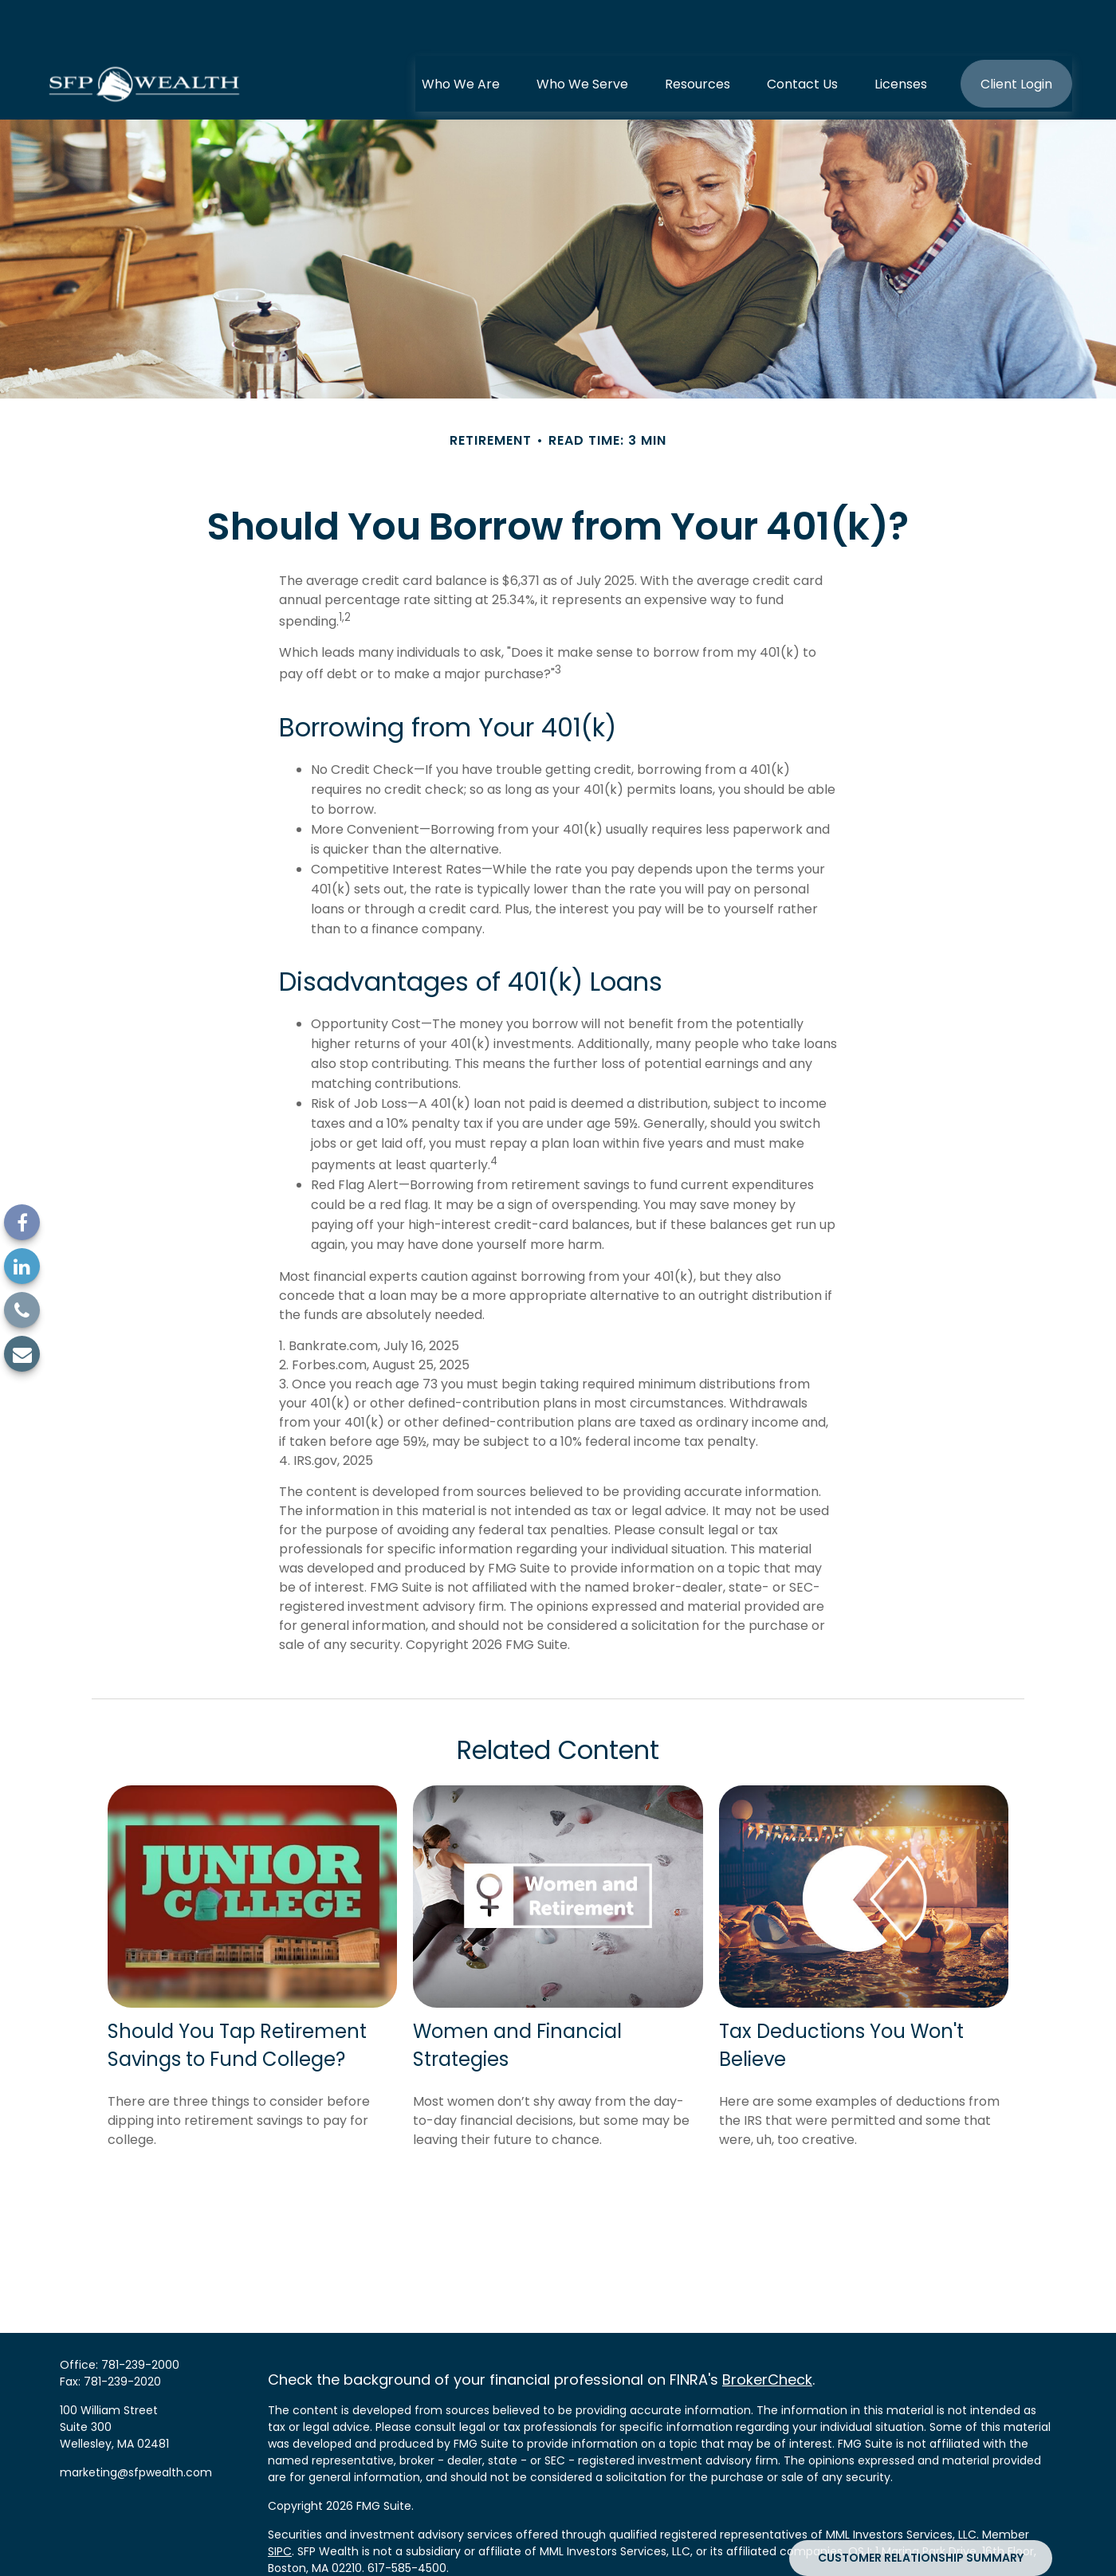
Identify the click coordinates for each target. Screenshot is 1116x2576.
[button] (460, 36)
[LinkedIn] (22, 1266)
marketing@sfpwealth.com (136, 2425)
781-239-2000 (140, 2317)
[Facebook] (22, 1222)
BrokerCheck (767, 2332)
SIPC (280, 2503)
